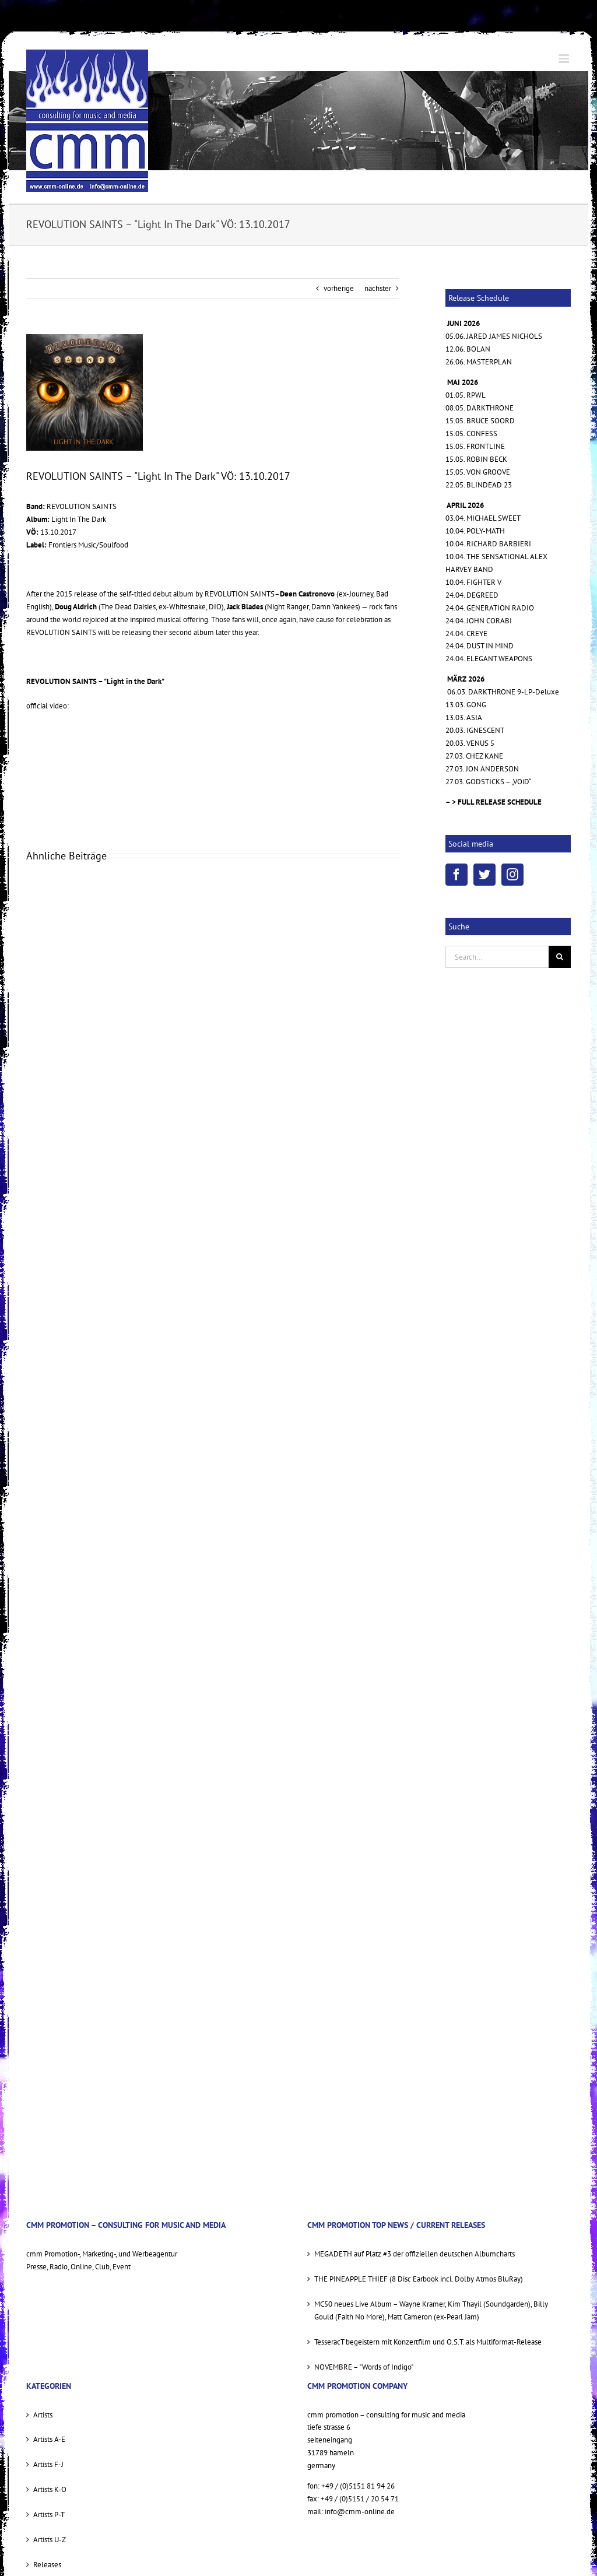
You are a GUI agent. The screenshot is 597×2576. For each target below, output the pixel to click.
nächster (377, 288)
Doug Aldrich (76, 607)
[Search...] (497, 957)
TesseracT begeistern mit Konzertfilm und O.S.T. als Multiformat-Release (428, 2342)
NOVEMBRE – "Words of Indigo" (363, 2367)
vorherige (339, 288)
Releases (47, 2565)
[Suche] (560, 957)
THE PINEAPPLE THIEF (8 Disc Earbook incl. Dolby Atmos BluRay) (418, 2279)
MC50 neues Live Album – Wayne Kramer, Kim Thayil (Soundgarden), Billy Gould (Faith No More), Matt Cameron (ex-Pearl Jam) (431, 2310)
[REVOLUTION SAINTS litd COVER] (84, 392)
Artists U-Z (49, 2540)
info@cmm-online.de (360, 2512)
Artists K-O (49, 2489)
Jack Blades (245, 607)
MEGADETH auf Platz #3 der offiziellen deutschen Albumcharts (414, 2254)
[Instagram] (512, 875)
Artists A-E (49, 2439)
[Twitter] (484, 875)
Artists (42, 2415)
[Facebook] (456, 875)
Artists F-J (48, 2464)
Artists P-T (49, 2514)
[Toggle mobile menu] (565, 58)
